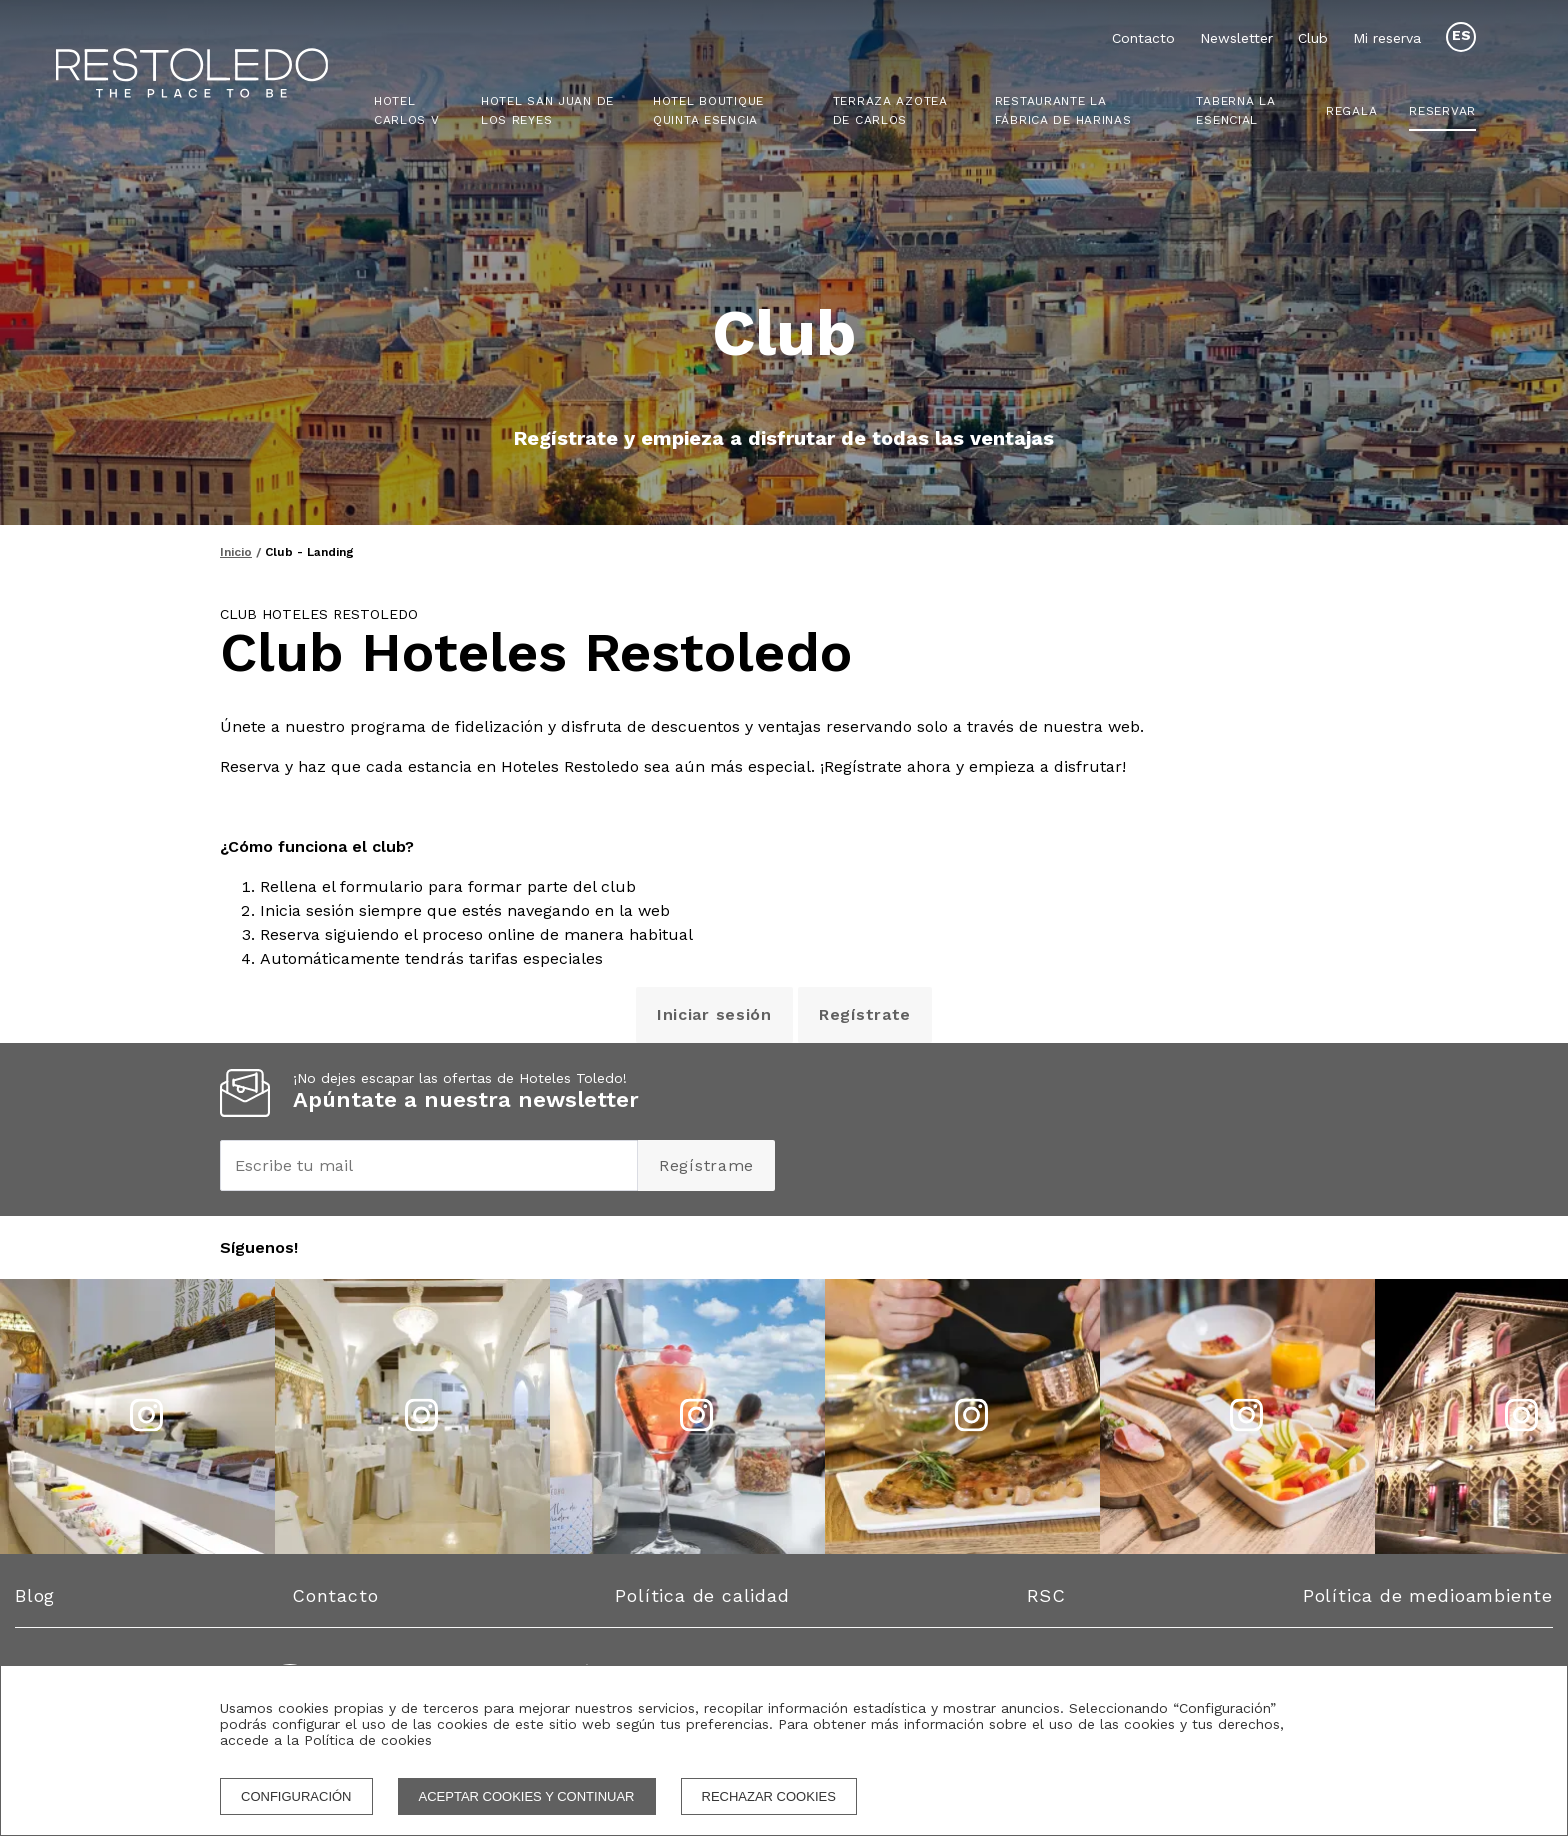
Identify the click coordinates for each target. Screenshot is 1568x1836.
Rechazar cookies (769, 1796)
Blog (35, 1595)
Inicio (236, 552)
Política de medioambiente (1428, 1595)
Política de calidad (702, 1595)
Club (1313, 38)
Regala (1351, 111)
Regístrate (865, 1014)
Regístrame (706, 1165)
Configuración (296, 1796)
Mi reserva (1387, 38)
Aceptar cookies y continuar (527, 1796)
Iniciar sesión (714, 1014)
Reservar (1442, 111)
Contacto (1143, 38)
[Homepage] (218, 75)
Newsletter (1236, 38)
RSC (1046, 1595)
